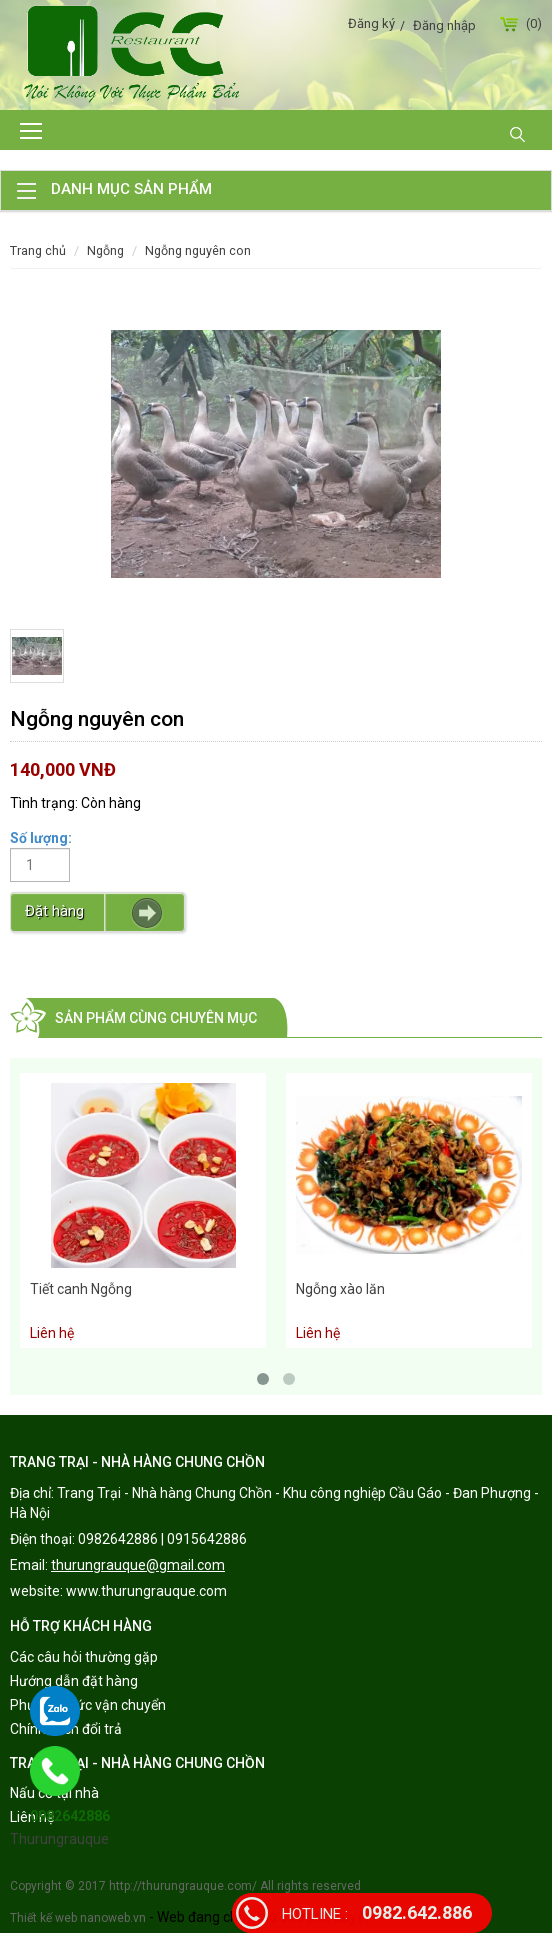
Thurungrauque (59, 1839)
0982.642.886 (377, 1912)
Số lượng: (41, 838)
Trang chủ (38, 250)
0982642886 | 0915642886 (162, 1539)
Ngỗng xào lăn (340, 1289)
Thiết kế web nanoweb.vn (78, 1918)
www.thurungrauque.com (146, 1591)
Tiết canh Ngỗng (81, 1289)
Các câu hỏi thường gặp (84, 1657)
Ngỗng (105, 250)
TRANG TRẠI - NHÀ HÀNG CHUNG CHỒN (137, 1462)
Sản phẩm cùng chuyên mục (156, 1018)
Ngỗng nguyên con (198, 250)
